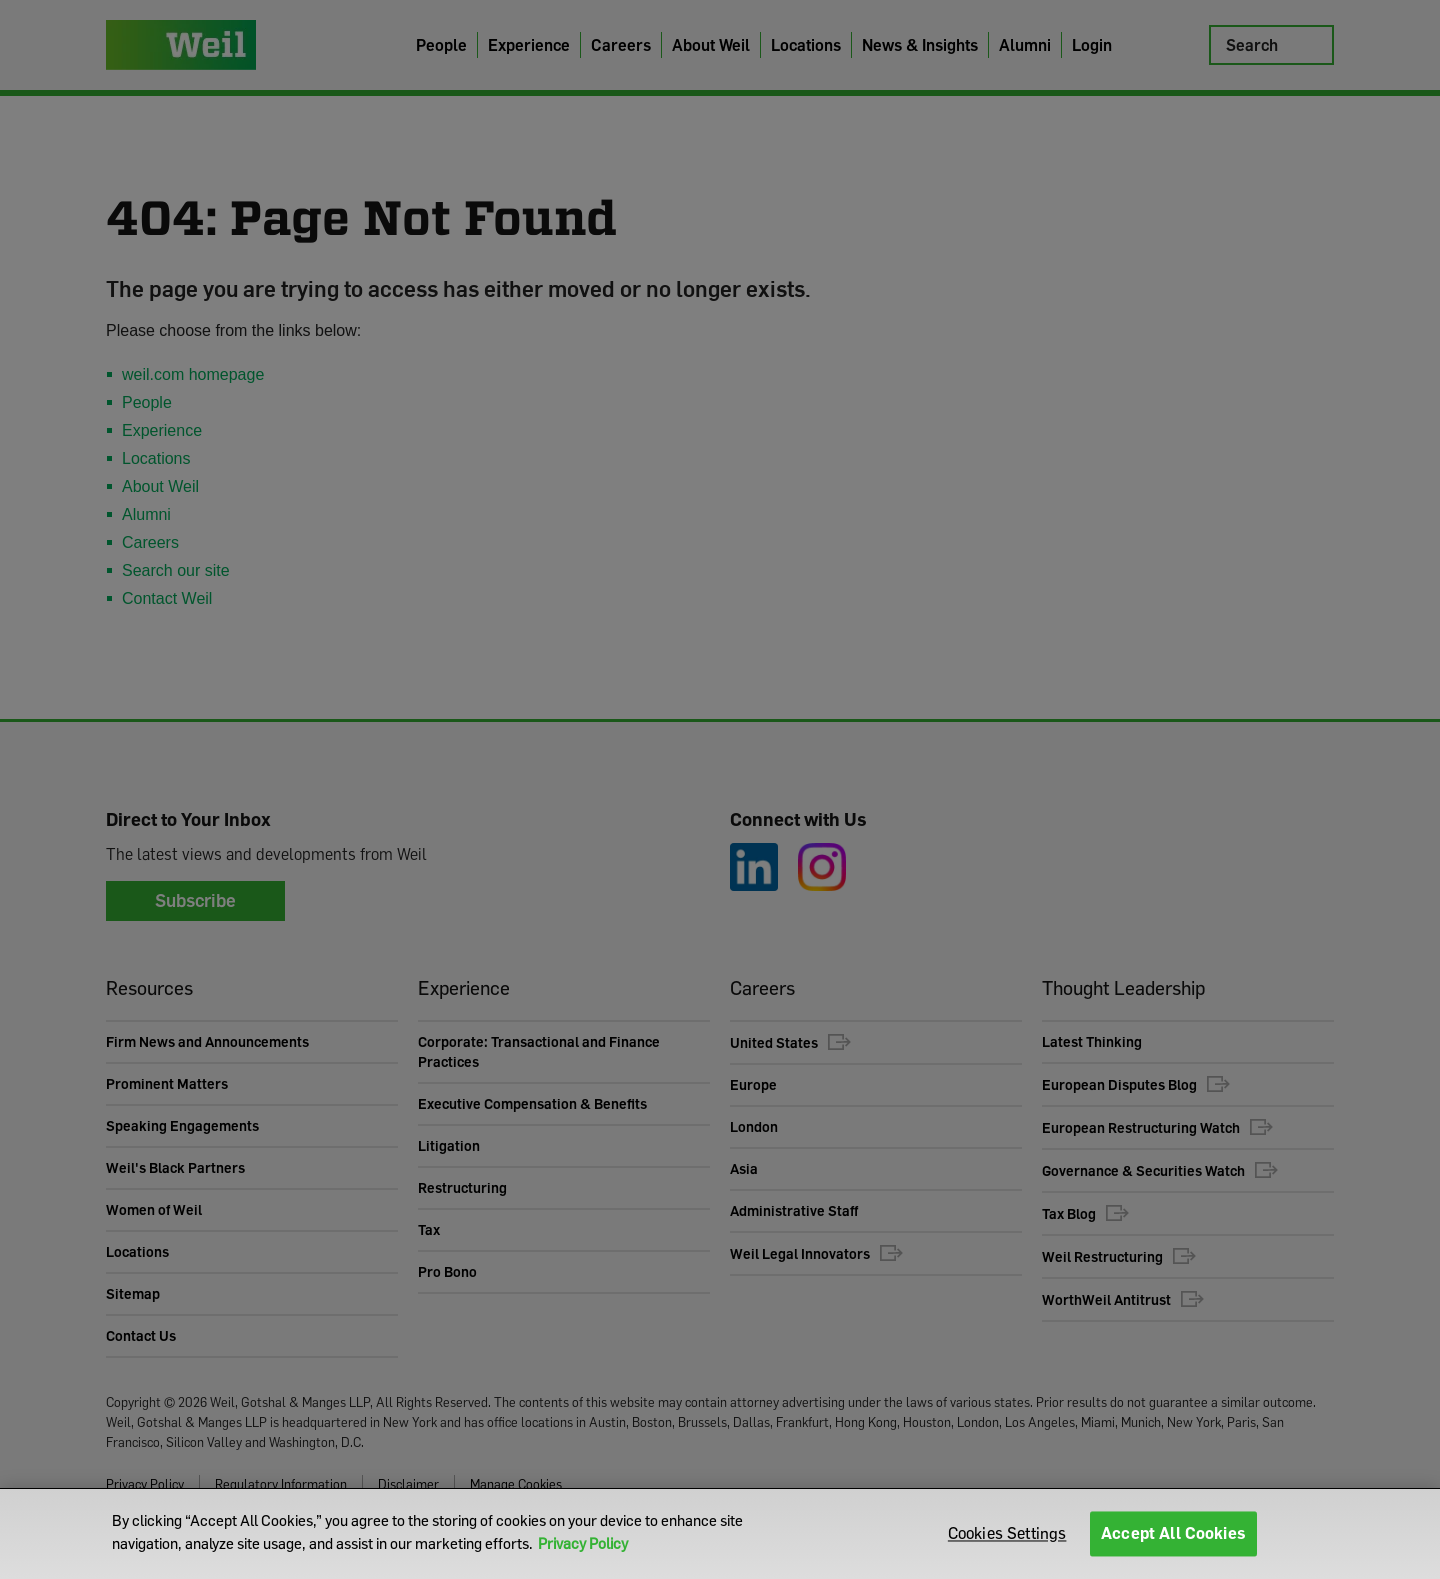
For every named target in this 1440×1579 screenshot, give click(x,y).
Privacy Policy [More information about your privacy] (583, 1543)
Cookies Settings (1007, 1533)
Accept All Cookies (1173, 1533)
